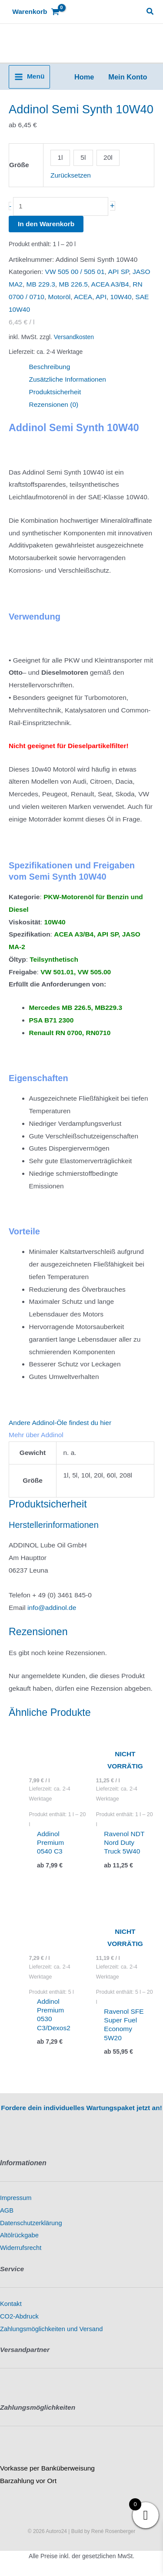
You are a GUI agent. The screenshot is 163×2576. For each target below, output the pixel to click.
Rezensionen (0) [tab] (54, 404)
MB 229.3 (41, 284)
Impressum (15, 2197)
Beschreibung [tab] (49, 366)
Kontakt (11, 2303)
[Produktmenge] (60, 206)
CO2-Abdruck (19, 2316)
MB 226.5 (73, 284)
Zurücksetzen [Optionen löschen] (70, 175)
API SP (118, 271)
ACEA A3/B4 (110, 284)
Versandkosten (74, 336)
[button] (150, 11)
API (101, 296)
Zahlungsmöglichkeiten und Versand (51, 2328)
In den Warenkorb (46, 224)
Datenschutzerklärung (31, 2223)
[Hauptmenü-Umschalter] (29, 77)
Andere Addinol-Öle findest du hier (60, 1422)
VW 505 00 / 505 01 (75, 271)
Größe (19, 164)
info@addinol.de (51, 1607)
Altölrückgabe (19, 2235)
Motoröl (59, 296)
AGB (6, 2210)
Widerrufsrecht (20, 2247)
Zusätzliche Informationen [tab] (67, 379)
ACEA (83, 296)
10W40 (121, 296)
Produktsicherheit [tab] (55, 392)
